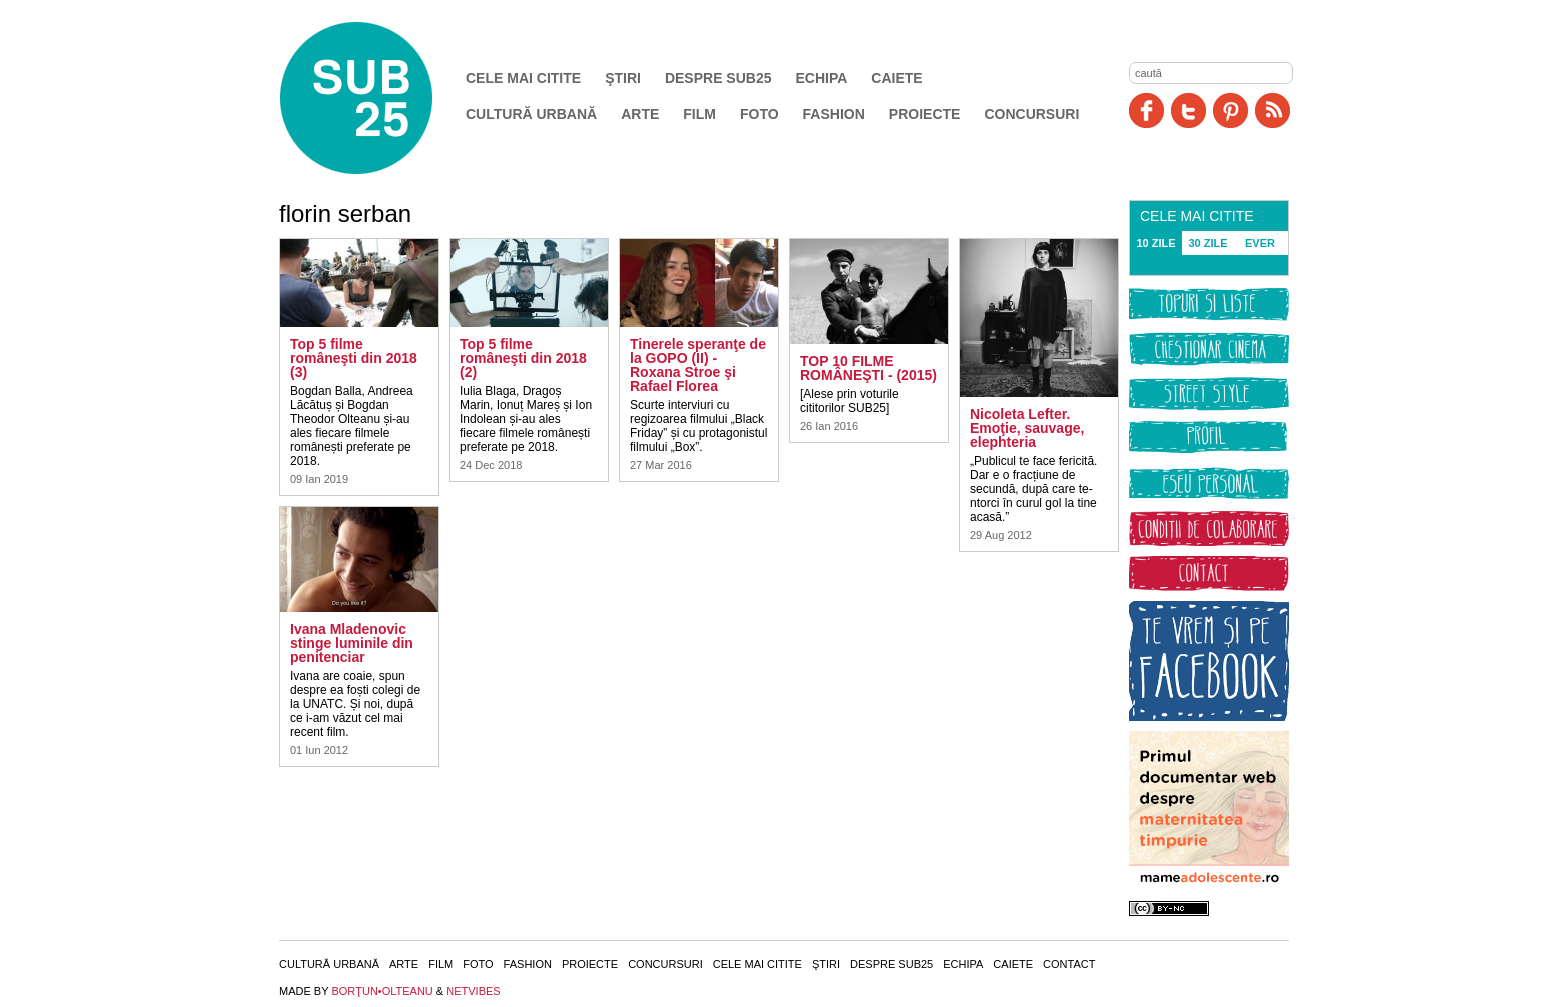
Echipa (822, 78)
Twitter (1188, 110)
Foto (759, 114)
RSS (1272, 110)
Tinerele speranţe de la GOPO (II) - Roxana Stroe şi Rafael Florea (698, 365)
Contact (1069, 964)
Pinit (1230, 110)
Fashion (834, 114)
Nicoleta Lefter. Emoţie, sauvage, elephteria (1027, 428)
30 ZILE (1207, 243)
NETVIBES (473, 991)
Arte (640, 114)
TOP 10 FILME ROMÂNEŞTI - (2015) (868, 368)
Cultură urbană (531, 114)
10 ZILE (1155, 243)
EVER (1260, 243)
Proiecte (925, 114)
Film (699, 114)
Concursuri (1031, 114)
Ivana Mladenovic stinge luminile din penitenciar (351, 643)
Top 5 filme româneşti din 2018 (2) (523, 358)
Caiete (896, 78)
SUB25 (379, 98)
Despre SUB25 (718, 78)
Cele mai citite (523, 78)
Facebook (1146, 110)
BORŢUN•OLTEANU (381, 991)
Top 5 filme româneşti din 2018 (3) (353, 358)
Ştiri (623, 78)
